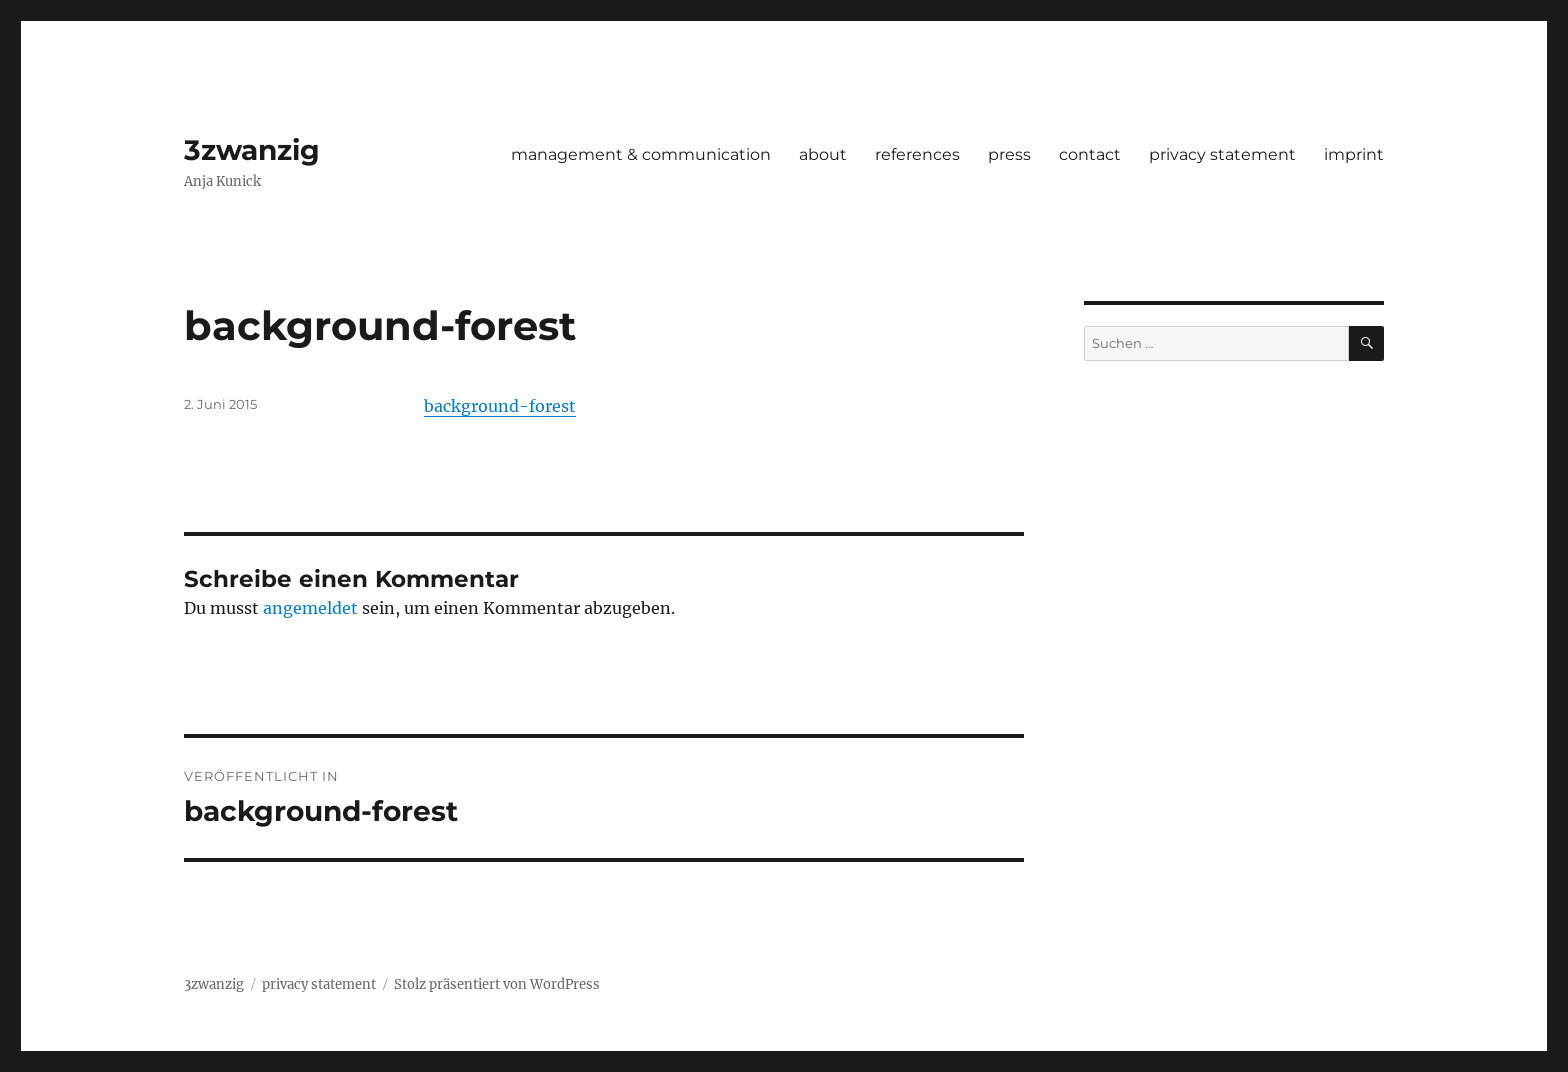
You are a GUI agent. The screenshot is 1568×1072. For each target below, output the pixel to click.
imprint (1354, 154)
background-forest (500, 406)
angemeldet (310, 608)
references (917, 154)
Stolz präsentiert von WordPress (497, 984)
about (823, 154)
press (1009, 154)
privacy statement (1222, 154)
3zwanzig (252, 150)
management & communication (641, 154)
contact (1090, 154)
